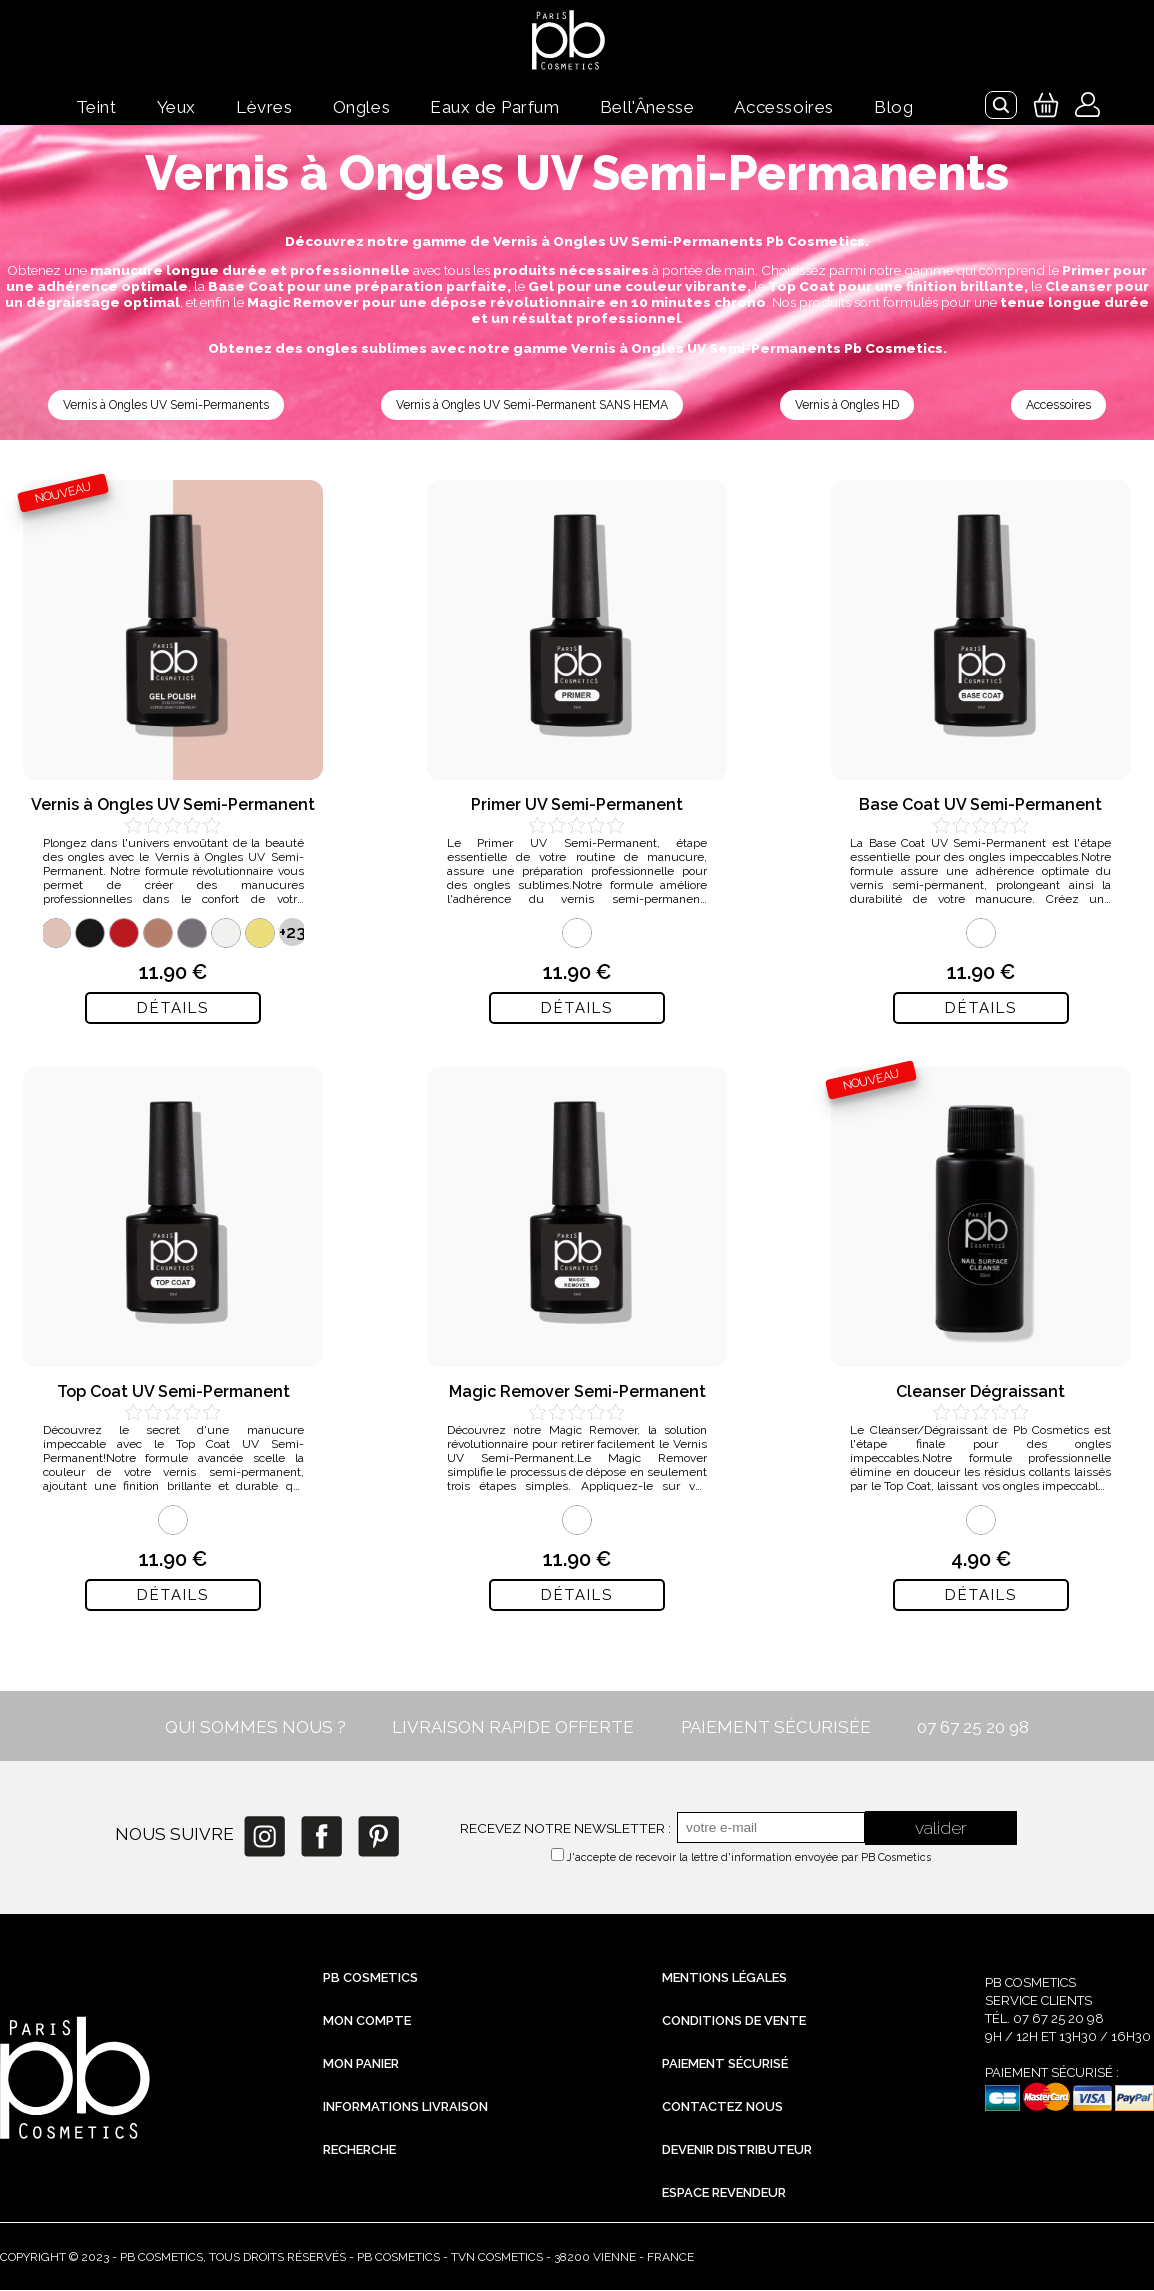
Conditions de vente (734, 2021)
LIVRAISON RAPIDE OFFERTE (513, 1728)
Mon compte (367, 2021)
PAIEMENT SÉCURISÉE (776, 1728)
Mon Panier (361, 2064)
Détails (173, 1009)
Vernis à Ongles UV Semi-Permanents (168, 405)
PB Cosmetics (370, 1978)
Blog (893, 107)
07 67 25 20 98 (973, 1728)
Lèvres (264, 107)
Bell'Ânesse (647, 107)
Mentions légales (724, 1978)
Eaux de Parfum (494, 107)
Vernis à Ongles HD (851, 405)
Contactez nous (722, 2107)
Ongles (362, 107)
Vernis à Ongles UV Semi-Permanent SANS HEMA (536, 405)
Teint (96, 107)
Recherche (359, 2150)
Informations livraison (405, 2107)
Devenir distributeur (737, 2150)
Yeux (176, 107)
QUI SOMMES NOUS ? (255, 1728)
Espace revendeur (724, 2193)
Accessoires (784, 107)
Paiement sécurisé (725, 2064)
